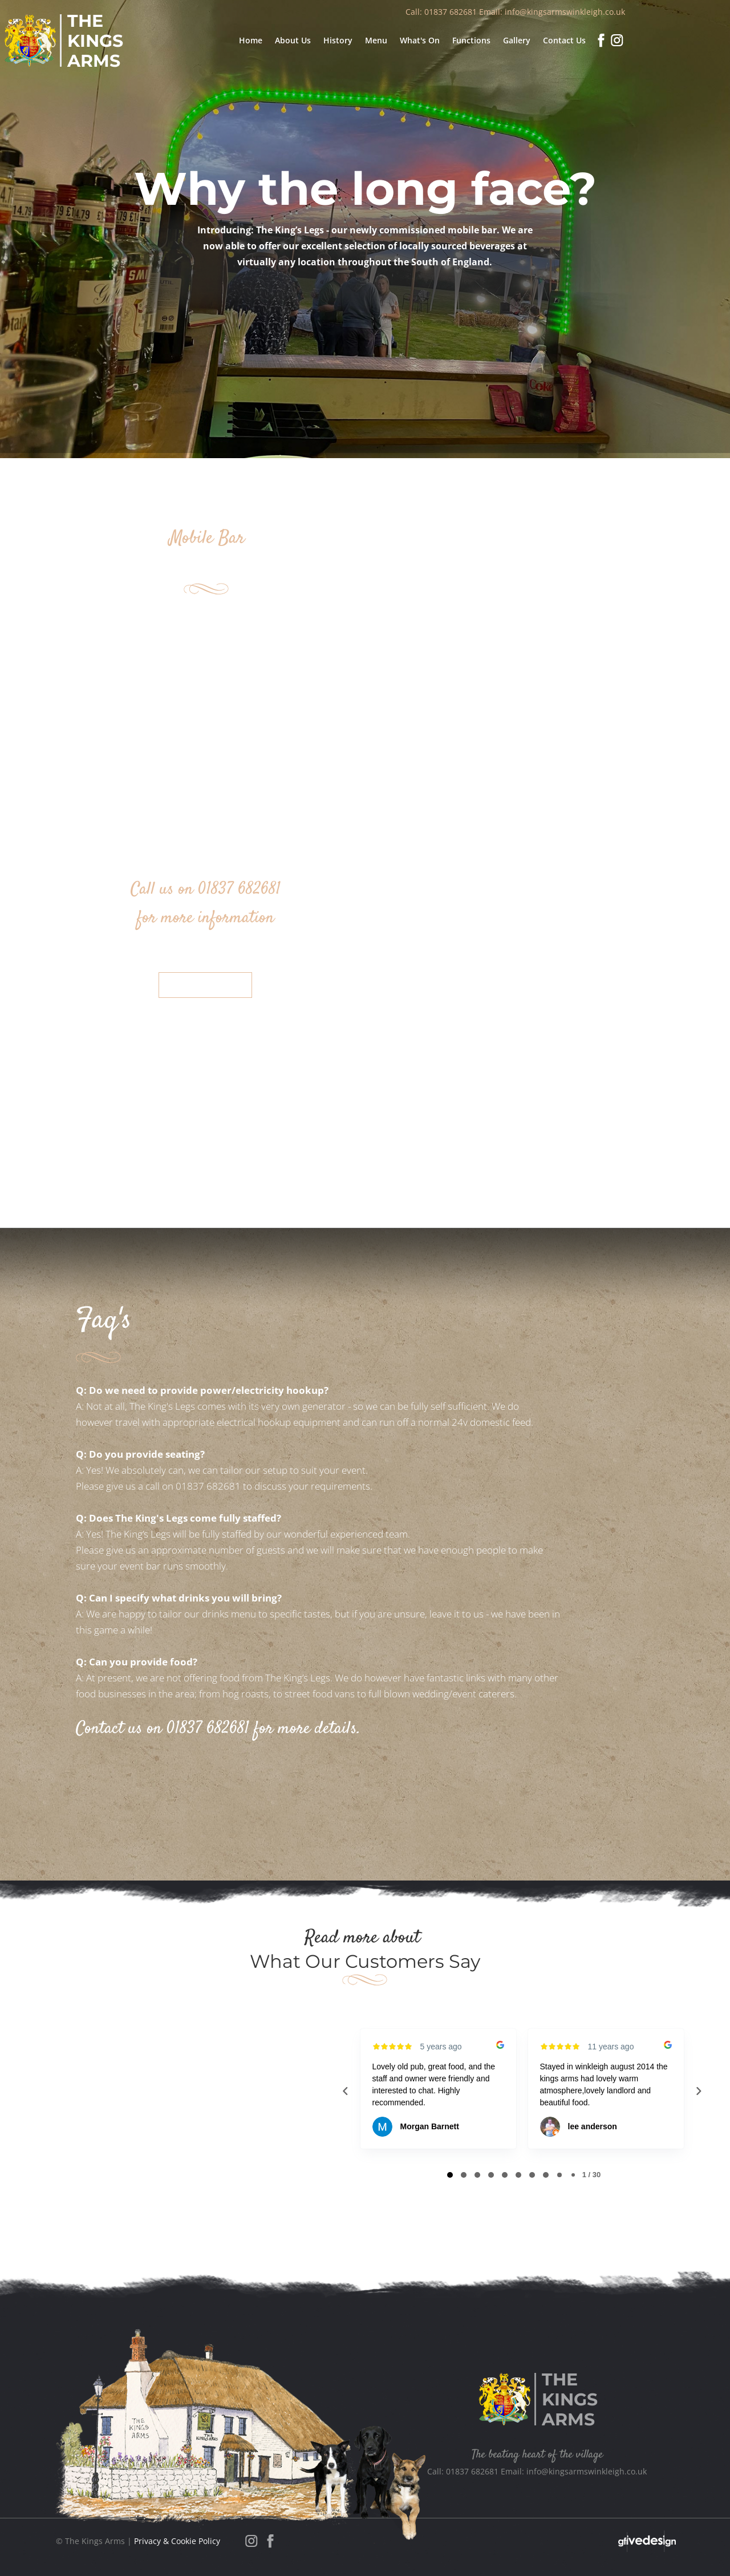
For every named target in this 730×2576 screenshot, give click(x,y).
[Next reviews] (698, 2091)
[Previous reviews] (345, 2091)
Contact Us (205, 985)
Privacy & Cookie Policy (177, 2540)
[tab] (450, 2175)
